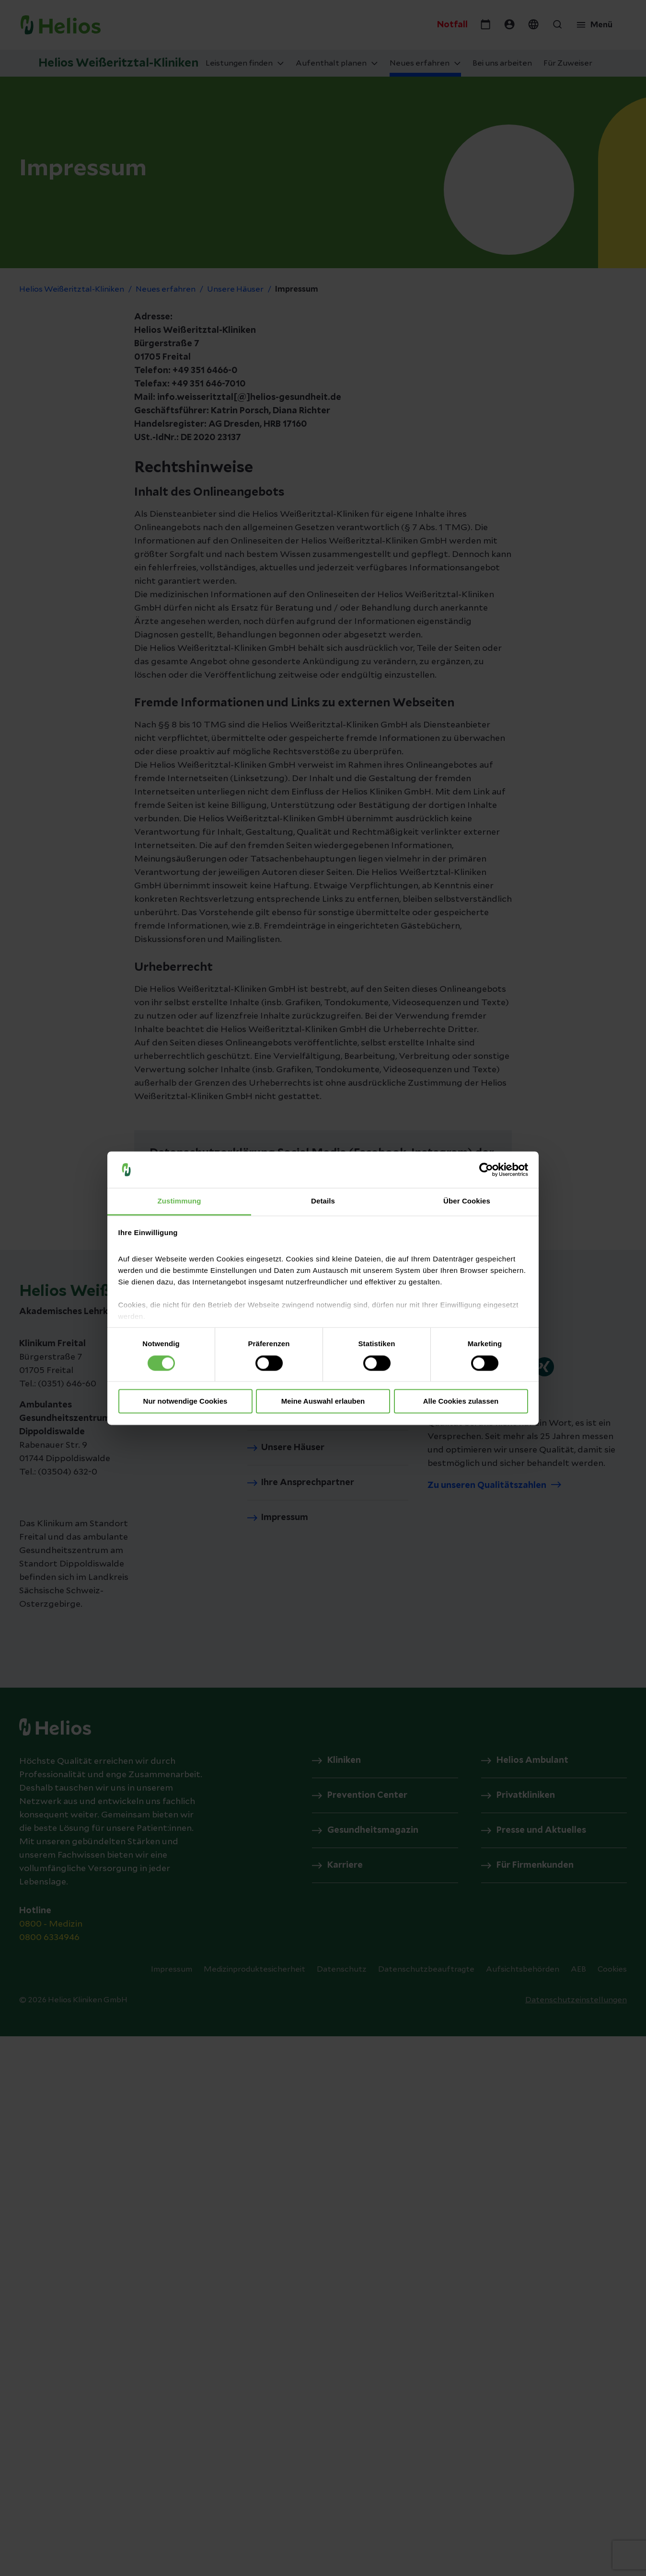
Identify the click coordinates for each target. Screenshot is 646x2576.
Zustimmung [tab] (179, 1201)
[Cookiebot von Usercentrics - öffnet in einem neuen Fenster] (486, 1169)
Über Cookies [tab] (466, 1201)
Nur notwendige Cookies (185, 1401)
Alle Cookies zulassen (461, 1401)
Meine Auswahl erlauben (323, 1401)
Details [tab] (323, 1201)
